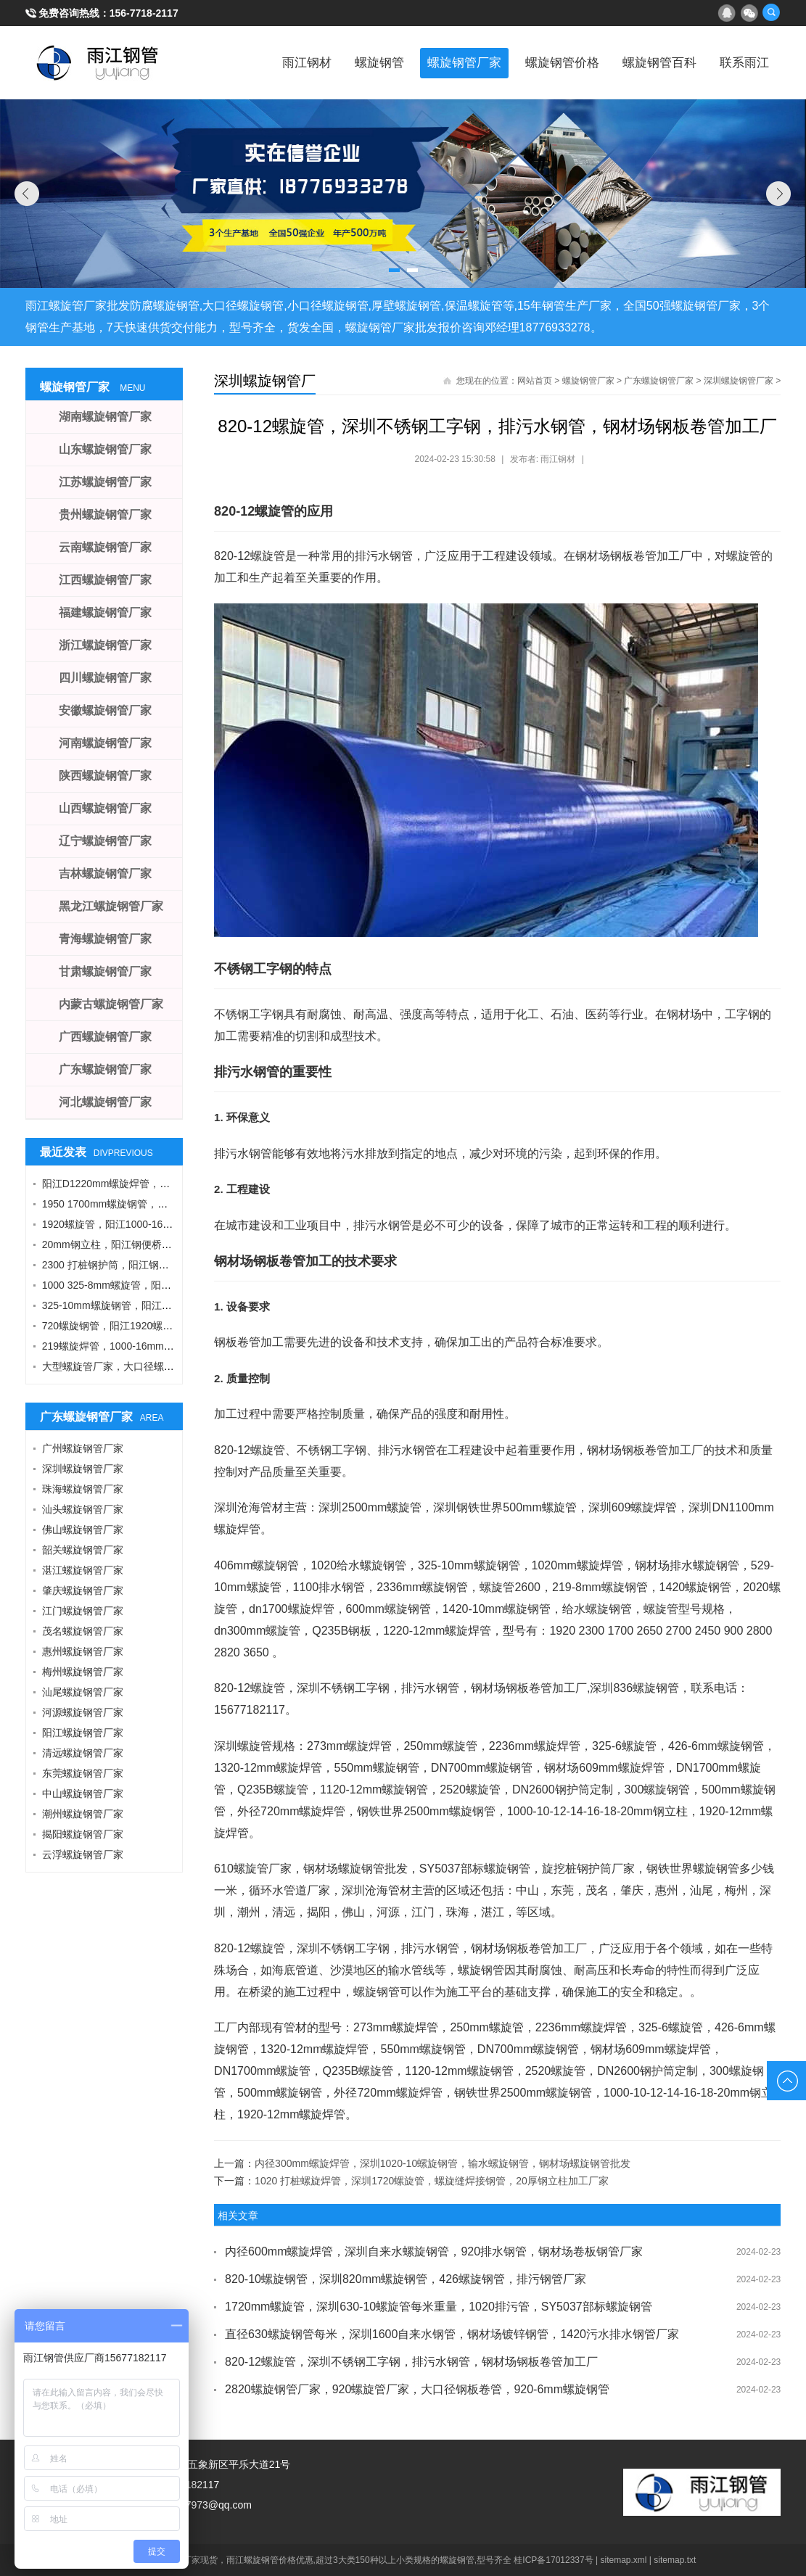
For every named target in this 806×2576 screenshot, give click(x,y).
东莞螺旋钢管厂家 (82, 1773)
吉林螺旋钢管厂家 (105, 873)
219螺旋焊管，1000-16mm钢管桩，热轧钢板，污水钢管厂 (174, 1346)
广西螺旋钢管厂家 (105, 1037)
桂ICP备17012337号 (553, 2560)
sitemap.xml (624, 2560)
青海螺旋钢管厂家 (105, 939)
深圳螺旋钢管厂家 (738, 381)
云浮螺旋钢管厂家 (82, 1854)
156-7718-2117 (144, 13)
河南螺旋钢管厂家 (105, 743)
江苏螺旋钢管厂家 (105, 482)
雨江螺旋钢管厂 (97, 62)
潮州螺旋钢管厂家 (82, 1814)
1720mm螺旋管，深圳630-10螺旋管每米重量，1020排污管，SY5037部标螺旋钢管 (438, 2306)
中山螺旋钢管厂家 (82, 1793)
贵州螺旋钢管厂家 (105, 514)
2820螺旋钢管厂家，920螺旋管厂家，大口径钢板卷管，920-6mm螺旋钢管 (417, 2389)
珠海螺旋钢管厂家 (82, 1489)
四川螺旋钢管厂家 (105, 678)
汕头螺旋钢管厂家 (82, 1509)
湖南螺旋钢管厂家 (105, 416)
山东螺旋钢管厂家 (105, 449)
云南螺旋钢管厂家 (105, 547)
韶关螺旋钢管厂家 (82, 1550)
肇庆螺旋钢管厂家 (82, 1590)
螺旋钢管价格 (538, 62)
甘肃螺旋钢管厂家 (105, 971)
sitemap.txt (675, 2560)
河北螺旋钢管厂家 (105, 1102)
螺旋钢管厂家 (431, 62)
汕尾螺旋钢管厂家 (82, 1692)
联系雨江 (740, 62)
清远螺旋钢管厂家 (82, 1753)
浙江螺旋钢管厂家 (105, 645)
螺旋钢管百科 (645, 62)
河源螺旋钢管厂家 (82, 1712)
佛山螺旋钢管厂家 (82, 1529)
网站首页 (534, 381)
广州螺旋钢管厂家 (82, 1448)
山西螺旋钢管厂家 (105, 808)
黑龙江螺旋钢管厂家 (111, 906)
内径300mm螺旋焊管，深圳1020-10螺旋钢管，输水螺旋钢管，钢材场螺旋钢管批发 (442, 2163)
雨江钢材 (255, 62)
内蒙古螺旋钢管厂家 (111, 1004)
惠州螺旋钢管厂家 (82, 1651)
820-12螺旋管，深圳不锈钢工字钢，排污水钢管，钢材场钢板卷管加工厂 (411, 2362)
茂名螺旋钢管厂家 (82, 1631)
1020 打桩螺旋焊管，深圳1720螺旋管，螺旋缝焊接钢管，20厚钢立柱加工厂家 (432, 2181)
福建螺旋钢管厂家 (105, 612)
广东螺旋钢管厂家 (659, 381)
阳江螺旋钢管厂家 (82, 1732)
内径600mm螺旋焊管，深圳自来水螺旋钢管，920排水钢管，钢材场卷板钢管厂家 (434, 2251)
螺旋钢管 (337, 62)
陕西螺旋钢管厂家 (105, 775)
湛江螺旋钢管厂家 (82, 1570)
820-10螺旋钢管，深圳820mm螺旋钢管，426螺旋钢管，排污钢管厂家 (405, 2279)
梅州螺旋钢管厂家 (82, 1671)
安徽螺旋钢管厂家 (105, 710)
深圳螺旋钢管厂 (265, 381)
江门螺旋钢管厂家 (82, 1611)
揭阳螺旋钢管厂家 (82, 1834)
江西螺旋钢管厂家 (105, 580)
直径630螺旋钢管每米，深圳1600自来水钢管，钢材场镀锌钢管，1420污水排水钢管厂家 (452, 2334)
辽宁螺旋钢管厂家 (105, 841)
